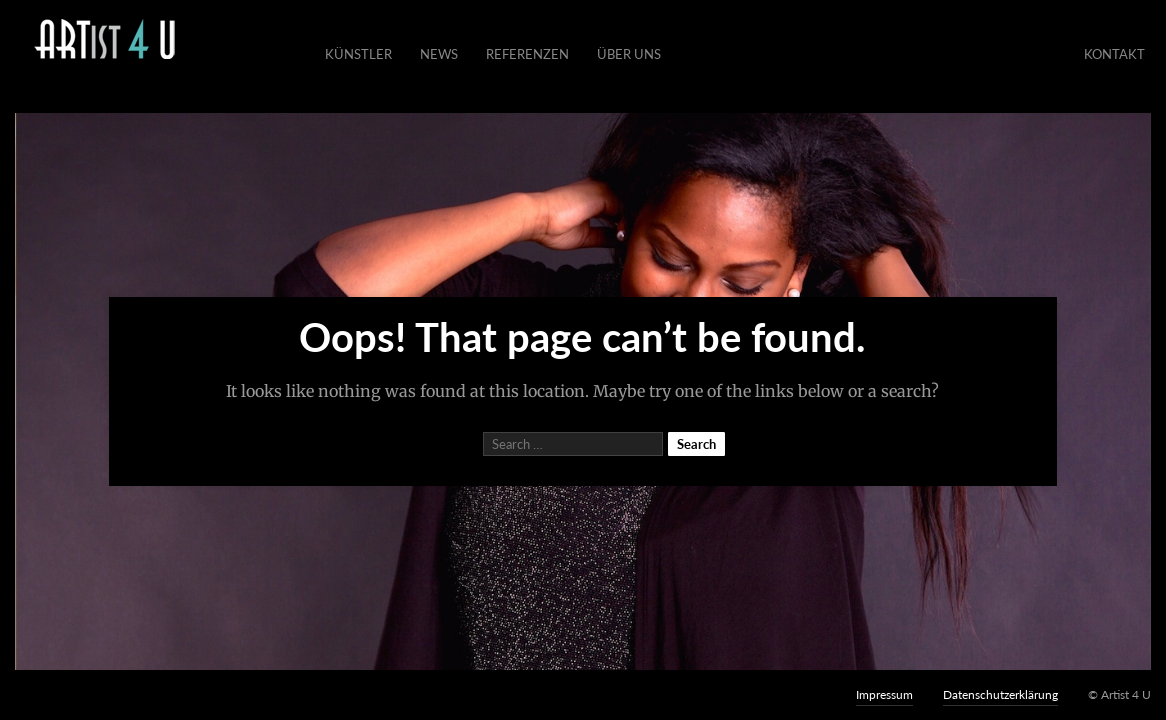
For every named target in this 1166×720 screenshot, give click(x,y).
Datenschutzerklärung (1000, 694)
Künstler (358, 54)
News (439, 54)
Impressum (884, 694)
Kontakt (1114, 54)
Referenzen (527, 54)
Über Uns (629, 54)
